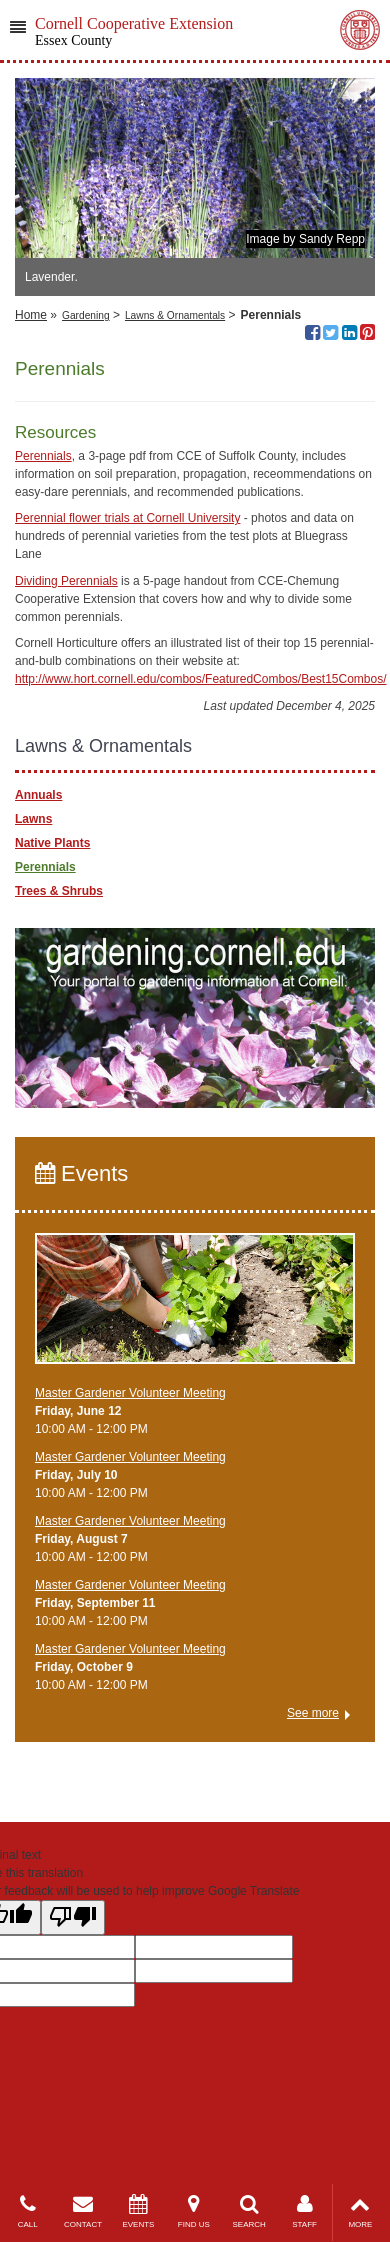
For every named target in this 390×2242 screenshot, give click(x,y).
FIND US (193, 2211)
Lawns (33, 819)
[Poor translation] (73, 1917)
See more (313, 1713)
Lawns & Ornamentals (175, 315)
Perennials (43, 456)
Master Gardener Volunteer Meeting (130, 1393)
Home (31, 315)
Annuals (38, 795)
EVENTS (138, 2211)
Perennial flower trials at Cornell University (127, 518)
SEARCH (249, 2211)
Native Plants (52, 843)
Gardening (86, 315)
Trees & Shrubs (59, 891)
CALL (27, 2211)
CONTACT (82, 2211)
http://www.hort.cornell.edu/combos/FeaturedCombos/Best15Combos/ (201, 679)
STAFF (304, 2211)
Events (81, 1173)
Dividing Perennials (66, 581)
